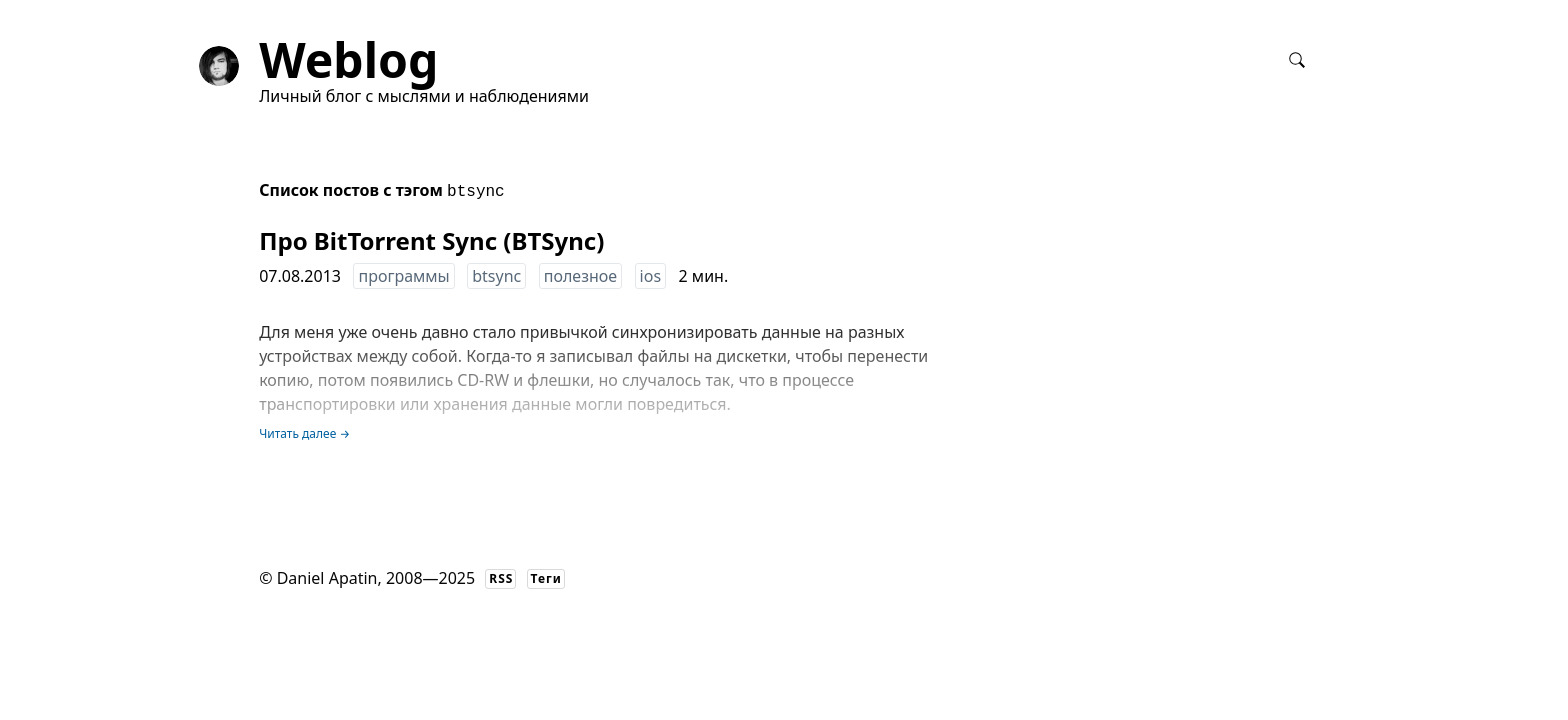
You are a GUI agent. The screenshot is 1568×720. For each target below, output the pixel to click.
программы (403, 276)
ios (650, 276)
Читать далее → (304, 433)
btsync (496, 276)
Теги (546, 578)
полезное (580, 276)
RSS (501, 578)
